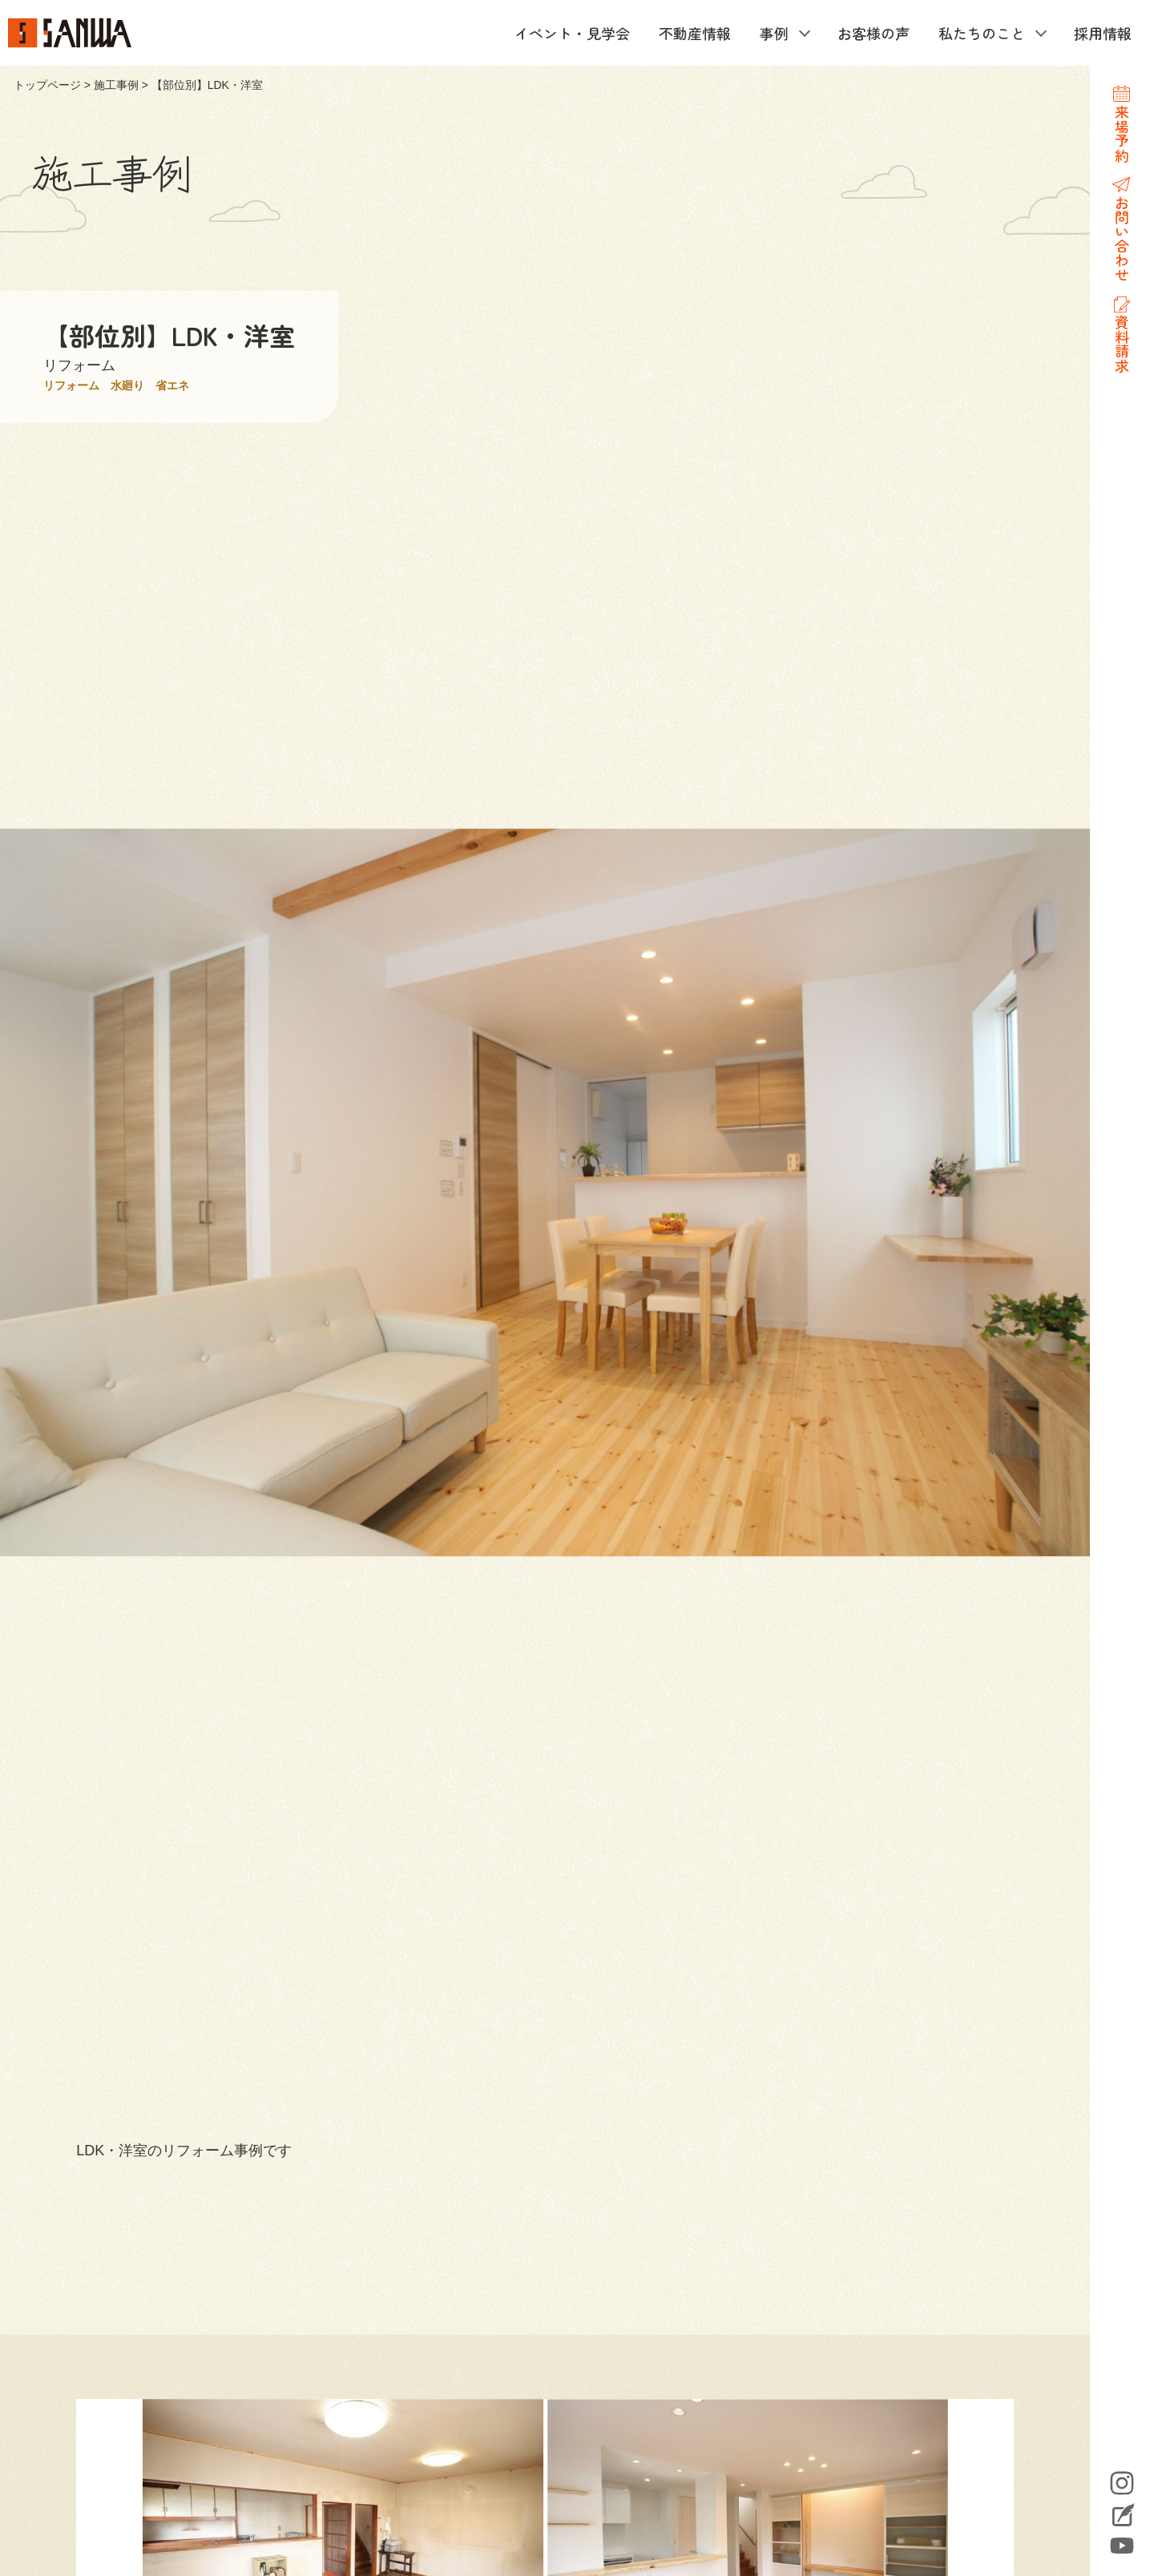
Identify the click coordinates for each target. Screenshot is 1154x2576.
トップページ (47, 85)
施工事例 (116, 85)
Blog (1122, 2516)
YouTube (1122, 2545)
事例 (774, 32)
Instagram (1122, 2483)
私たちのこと (981, 32)
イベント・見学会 (572, 32)
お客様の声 (873, 32)
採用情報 (1103, 32)
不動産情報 (695, 32)
